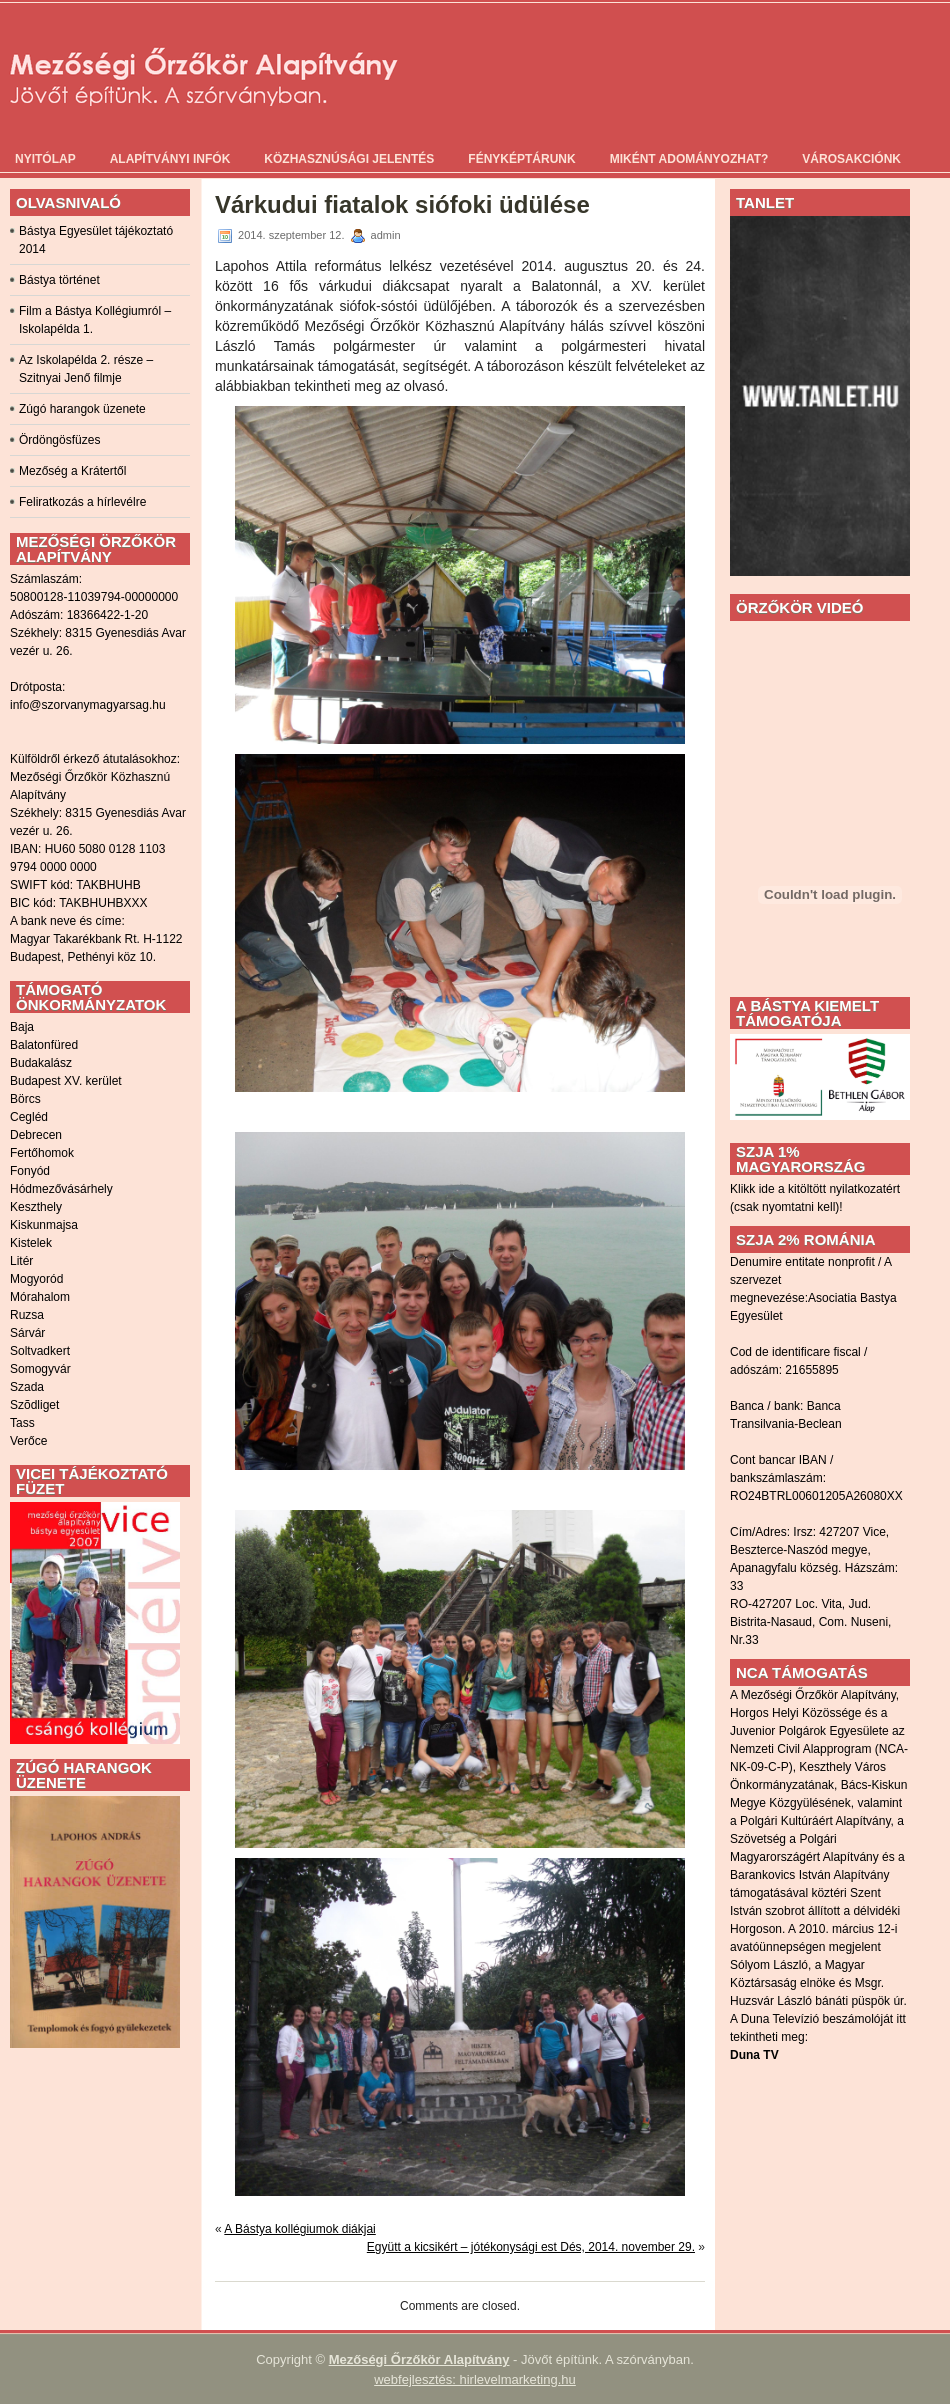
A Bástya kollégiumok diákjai (299, 2229)
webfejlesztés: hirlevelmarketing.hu (475, 2379)
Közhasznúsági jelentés (349, 159)
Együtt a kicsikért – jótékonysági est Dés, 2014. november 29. (531, 2247)
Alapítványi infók (170, 159)
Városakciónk (851, 159)
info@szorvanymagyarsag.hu (88, 705)
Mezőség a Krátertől (72, 471)
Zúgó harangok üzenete (82, 409)
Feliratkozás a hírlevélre (82, 502)
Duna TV (754, 2055)
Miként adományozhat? (689, 159)
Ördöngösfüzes (59, 440)
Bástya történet (59, 280)
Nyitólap (45, 159)
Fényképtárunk (521, 159)
